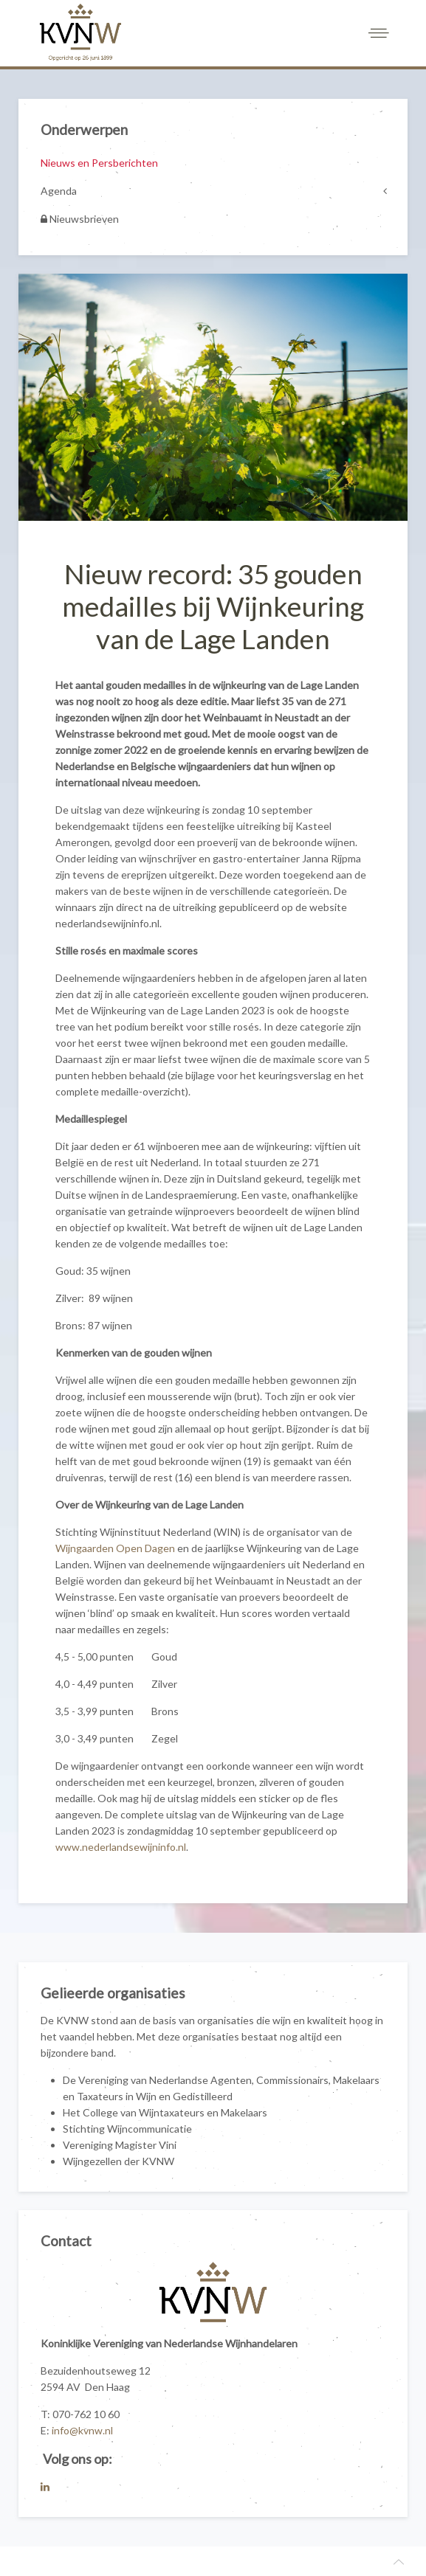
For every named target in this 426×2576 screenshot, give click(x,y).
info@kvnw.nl (82, 2430)
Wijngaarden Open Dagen (115, 1548)
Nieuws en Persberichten (99, 162)
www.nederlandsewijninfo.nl (120, 1847)
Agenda (59, 190)
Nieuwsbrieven (80, 218)
